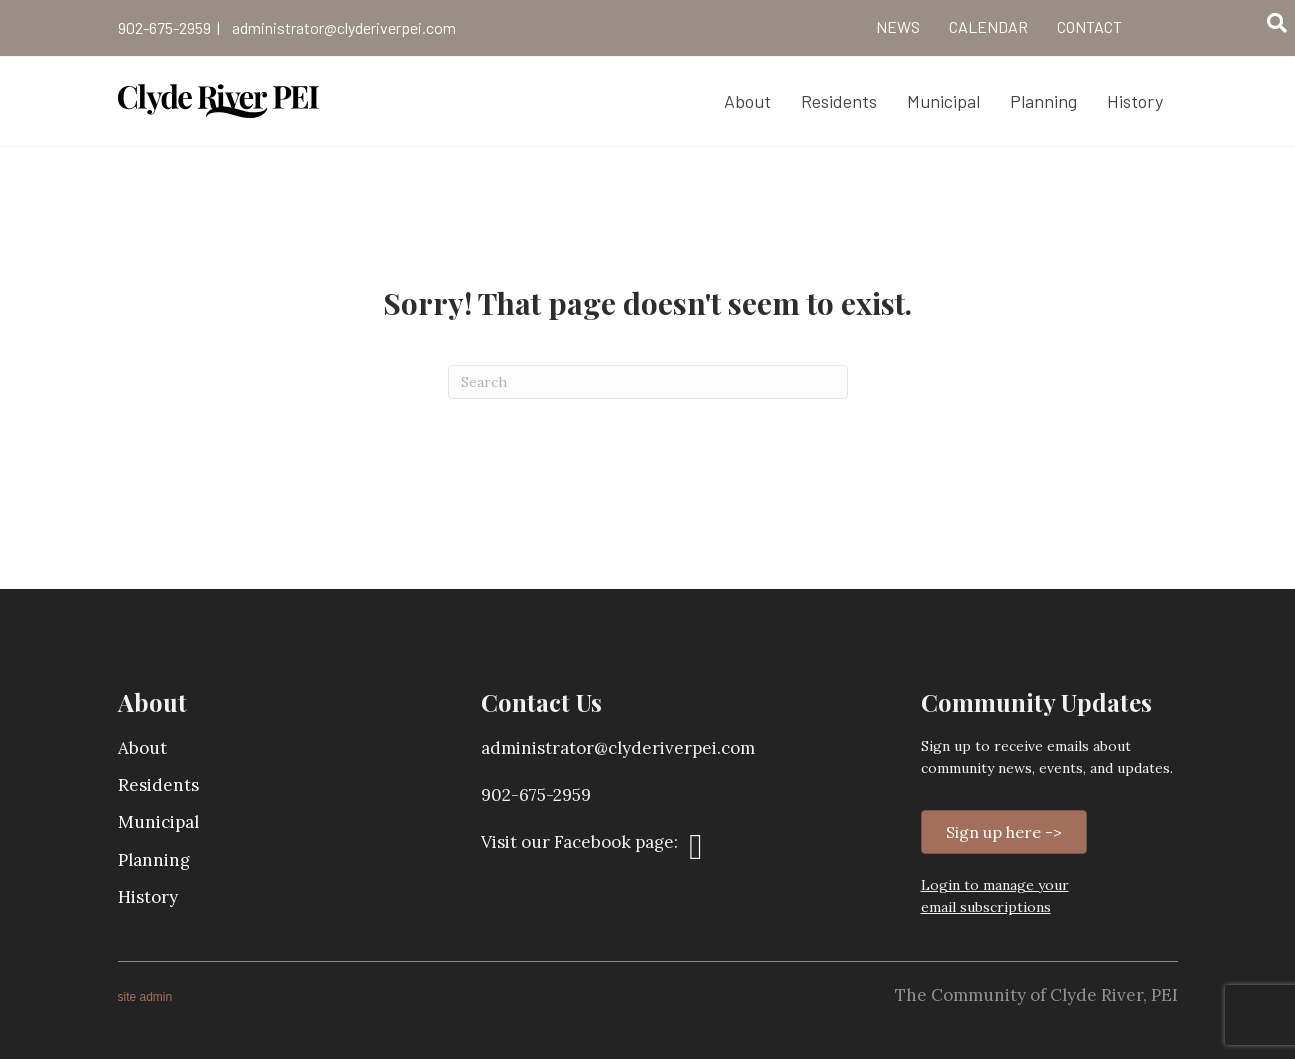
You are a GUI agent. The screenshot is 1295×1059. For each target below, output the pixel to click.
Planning (154, 860)
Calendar (988, 26)
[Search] (1277, 23)
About (142, 748)
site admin (145, 997)
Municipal (158, 822)
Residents (158, 785)
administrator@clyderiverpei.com (344, 27)
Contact (1089, 26)
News (898, 26)
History (148, 897)
